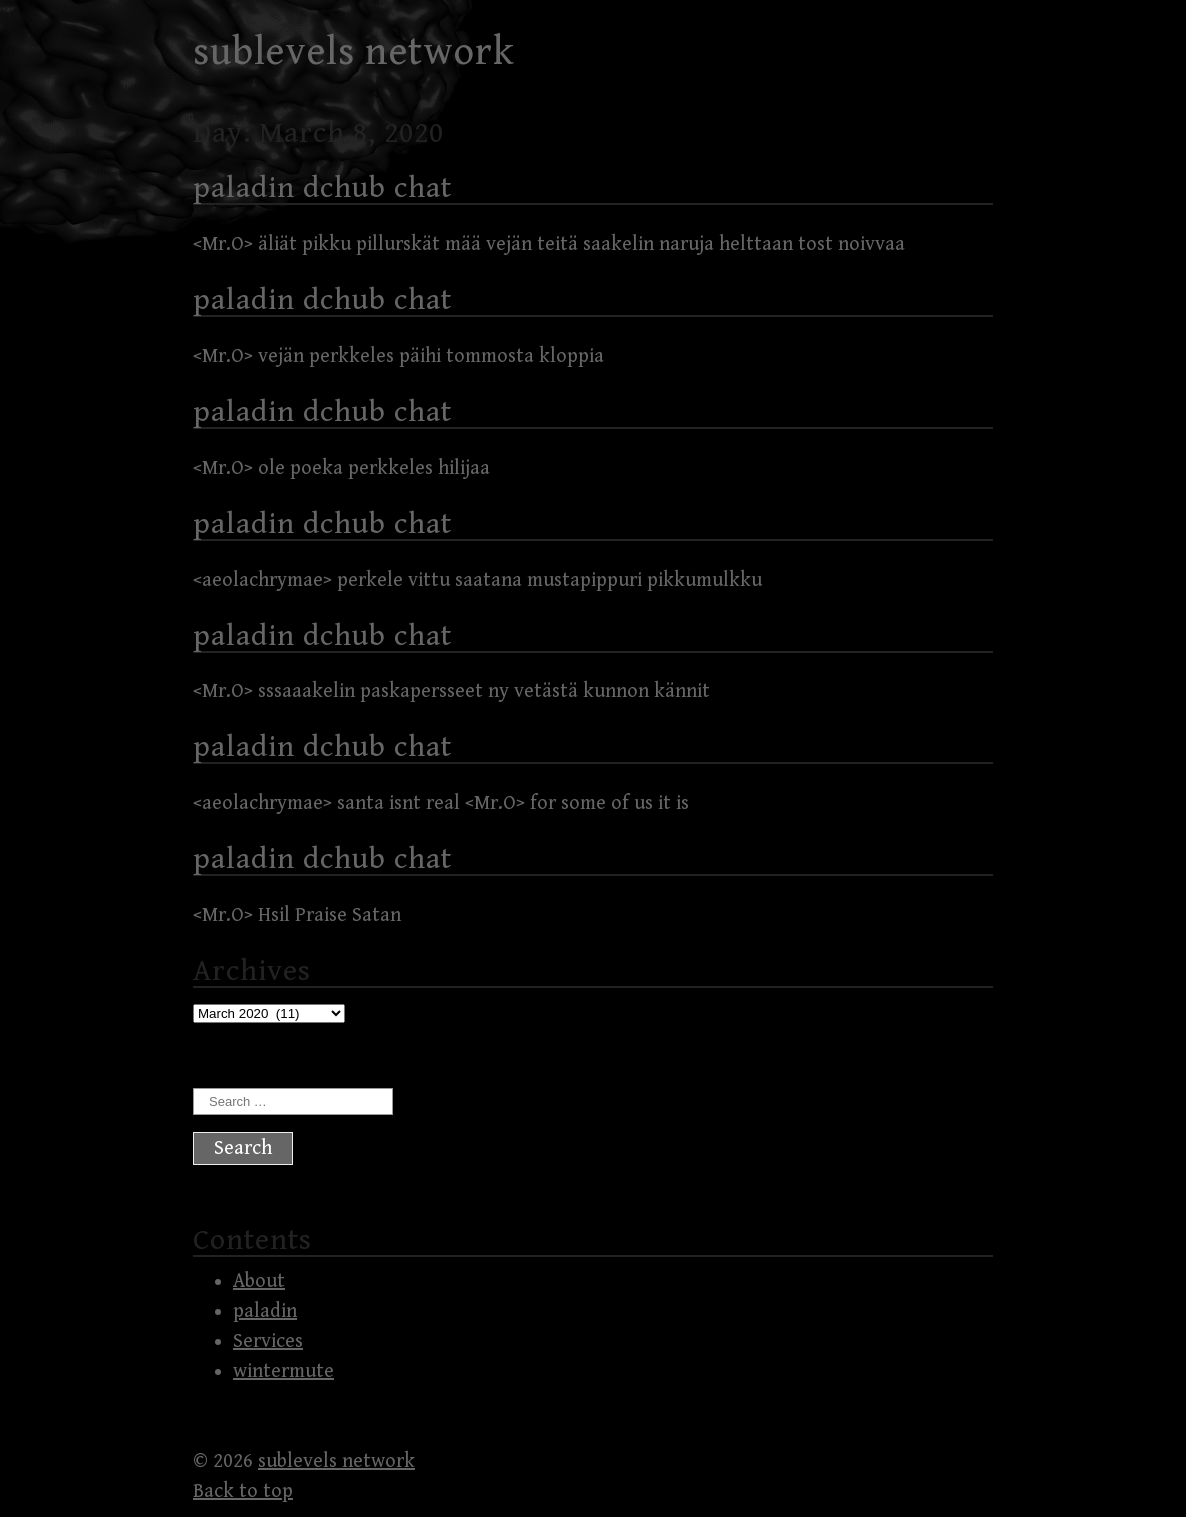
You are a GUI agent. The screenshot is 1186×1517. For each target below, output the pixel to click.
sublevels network (354, 52)
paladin (265, 1311)
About (259, 1281)
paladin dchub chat (322, 188)
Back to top (243, 1491)
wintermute (283, 1371)
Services (268, 1341)
